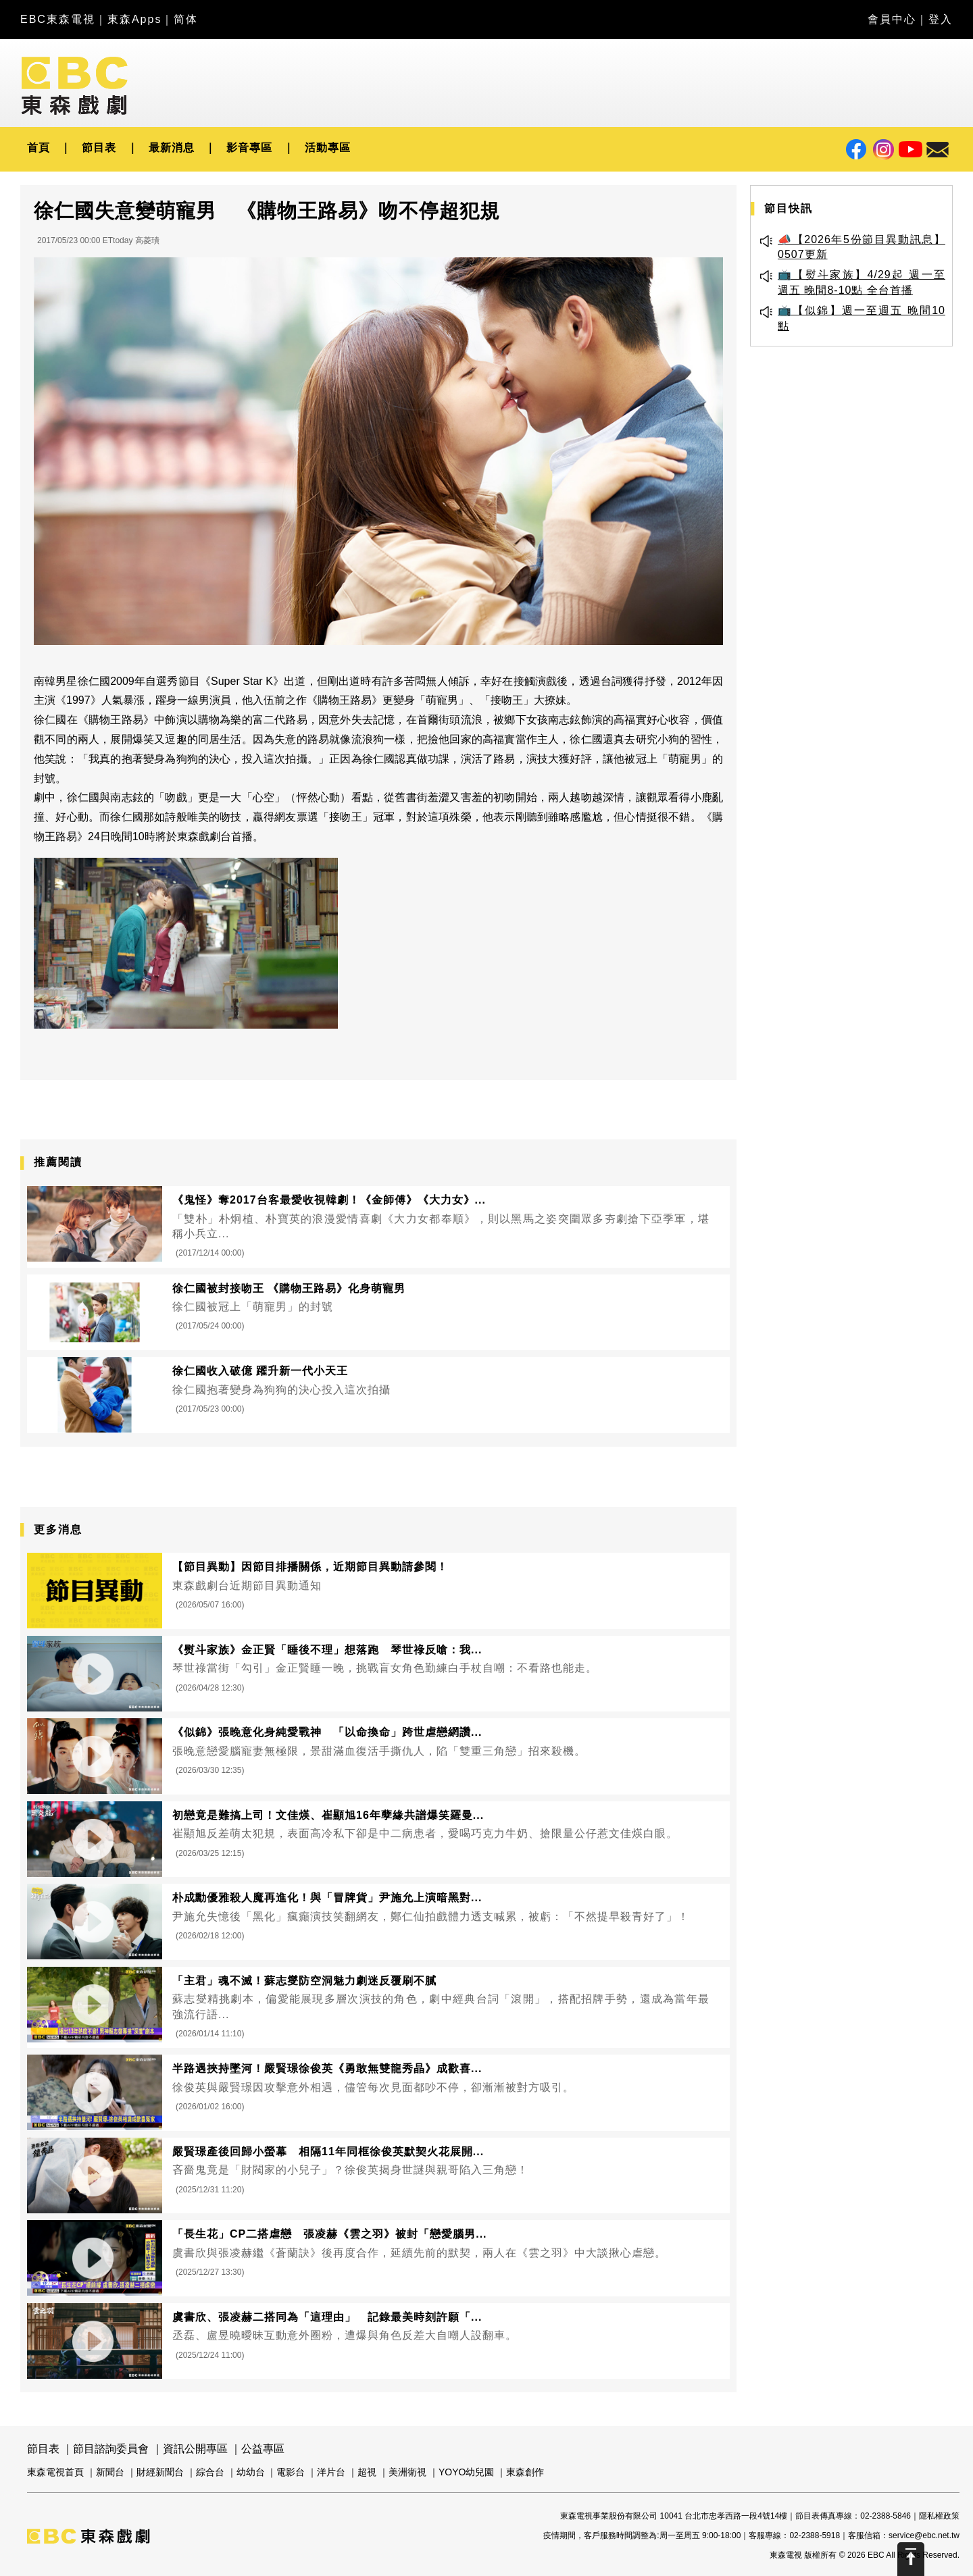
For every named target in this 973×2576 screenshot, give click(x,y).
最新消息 (172, 147)
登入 (940, 19)
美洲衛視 (407, 2472)
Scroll (910, 2559)
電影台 (290, 2472)
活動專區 (328, 147)
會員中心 (892, 19)
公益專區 (262, 2448)
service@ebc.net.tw (924, 2535)
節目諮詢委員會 (111, 2448)
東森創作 (525, 2472)
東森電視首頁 (55, 2472)
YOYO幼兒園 (466, 2472)
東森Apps (134, 19)
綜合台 (210, 2472)
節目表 (99, 147)
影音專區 (249, 147)
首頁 (38, 147)
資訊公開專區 (195, 2448)
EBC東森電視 (57, 19)
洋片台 (331, 2472)
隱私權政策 (939, 2516)
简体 (186, 19)
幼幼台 (250, 2472)
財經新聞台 (160, 2472)
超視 (366, 2472)
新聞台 (110, 2472)
